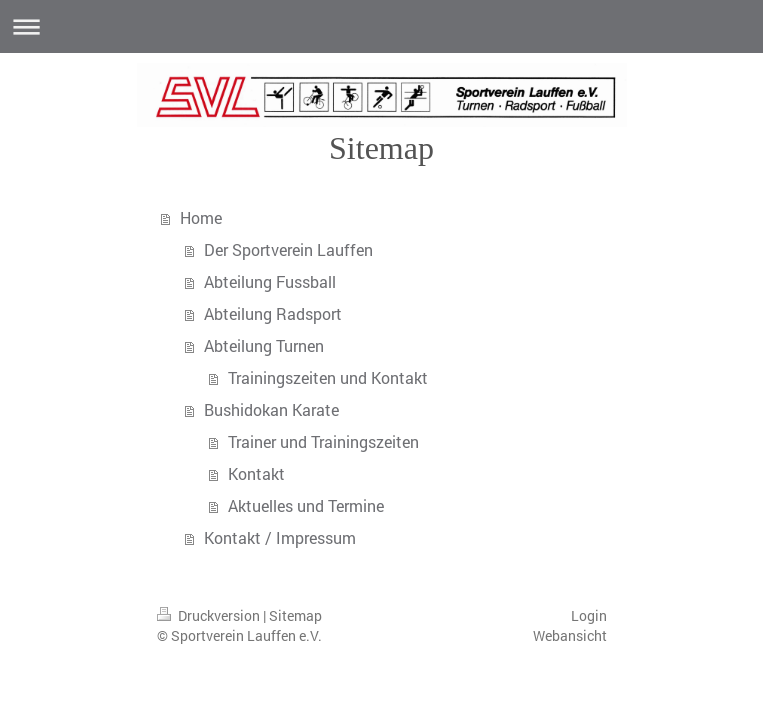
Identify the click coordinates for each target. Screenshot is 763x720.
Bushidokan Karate (271, 409)
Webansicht (570, 635)
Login (589, 615)
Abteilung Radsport (273, 313)
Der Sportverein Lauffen (288, 249)
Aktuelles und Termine (306, 505)
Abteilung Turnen (264, 345)
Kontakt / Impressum (280, 537)
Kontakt (256, 473)
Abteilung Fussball (270, 281)
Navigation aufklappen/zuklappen (381, 26)
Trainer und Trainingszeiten (323, 441)
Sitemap (295, 615)
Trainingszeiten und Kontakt (328, 377)
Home (201, 217)
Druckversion (210, 615)
